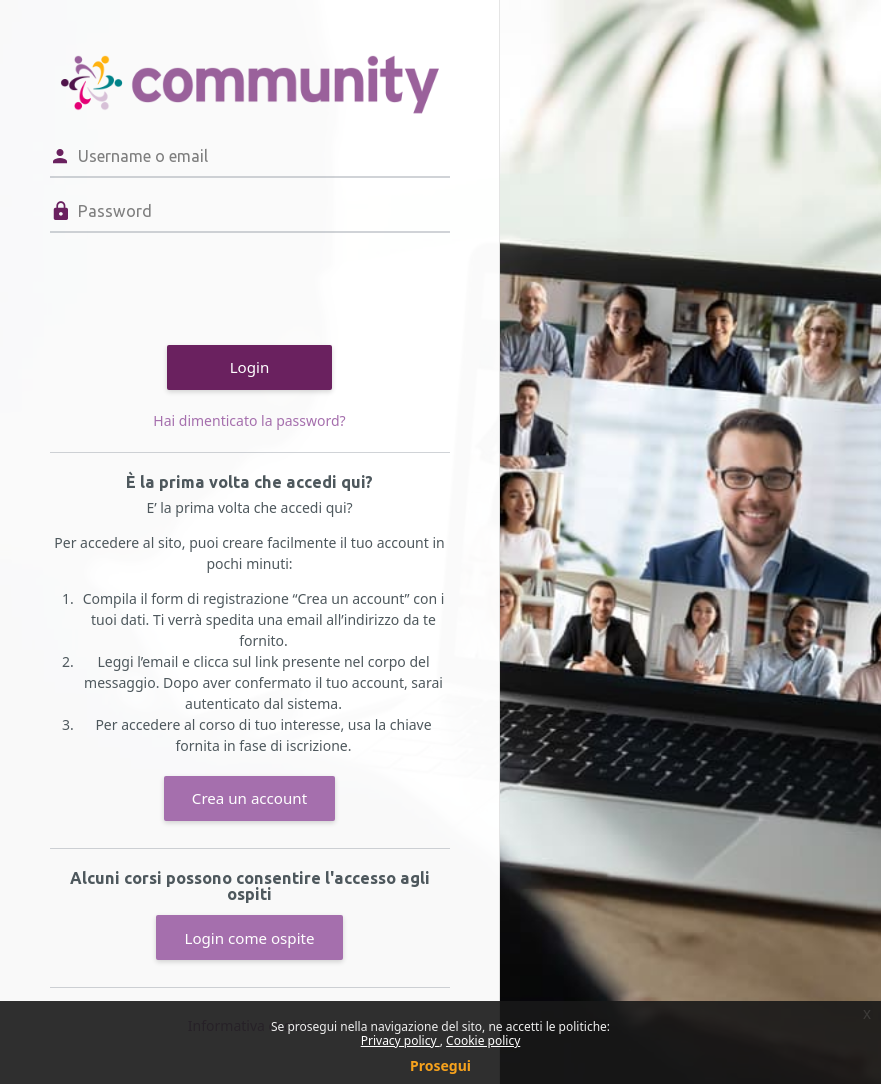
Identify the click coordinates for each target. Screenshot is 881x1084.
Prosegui (440, 1065)
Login (250, 367)
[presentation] (202, 286)
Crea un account (249, 798)
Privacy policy (400, 1040)
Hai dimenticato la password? (249, 420)
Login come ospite (249, 938)
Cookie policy (483, 1040)
